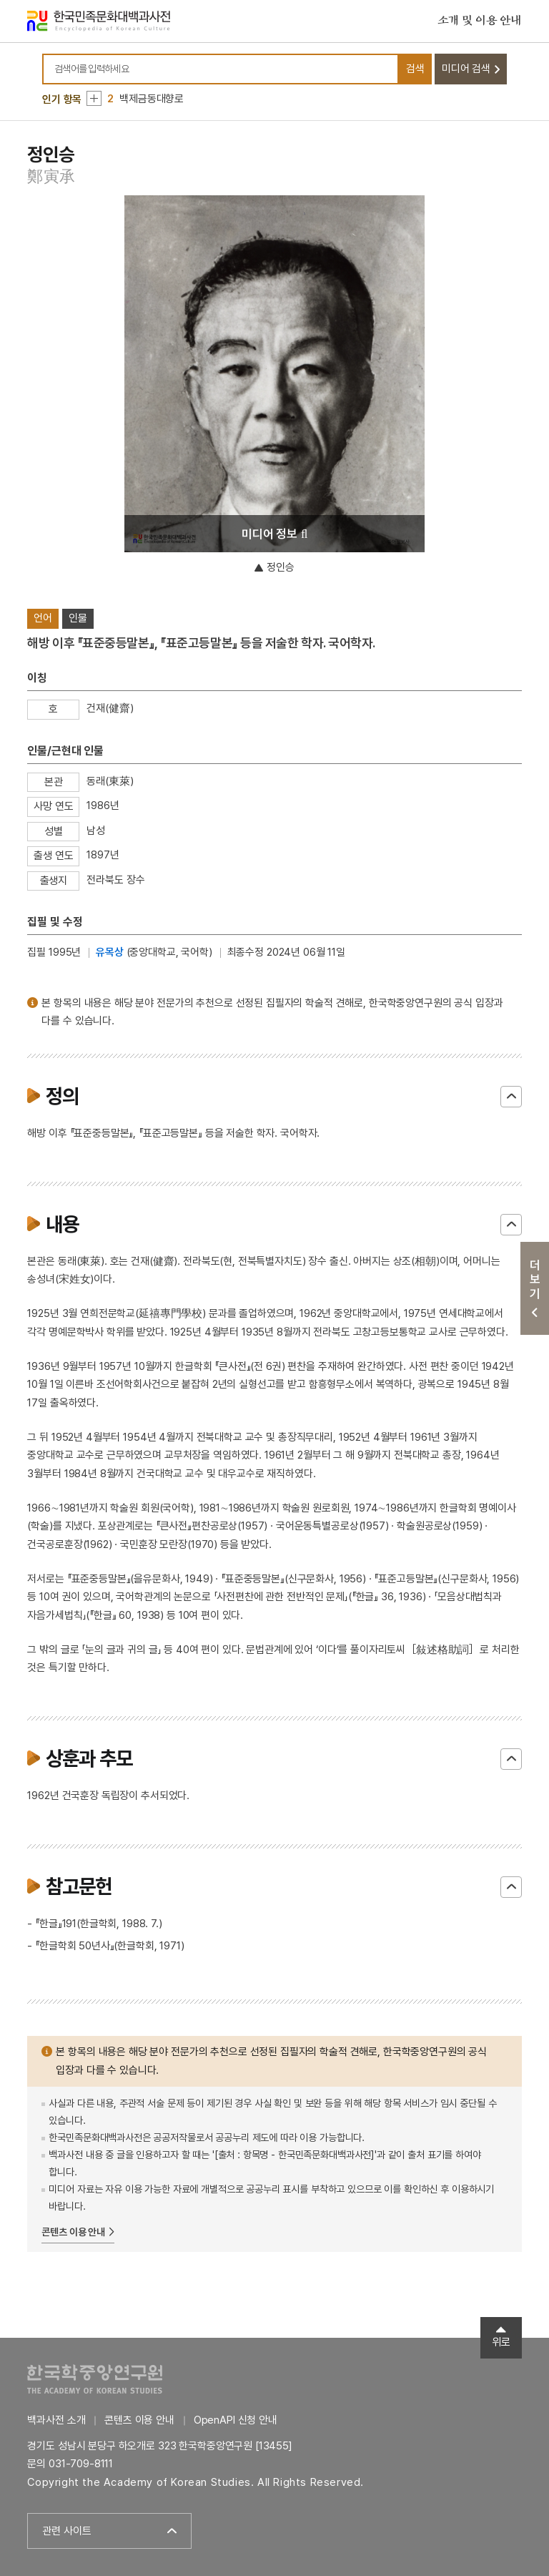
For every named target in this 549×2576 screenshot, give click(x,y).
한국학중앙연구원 (94, 2379)
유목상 (110, 952)
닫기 (511, 1096)
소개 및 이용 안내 (479, 20)
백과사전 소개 (56, 2420)
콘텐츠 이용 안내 (73, 2232)
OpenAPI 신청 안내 (235, 2420)
